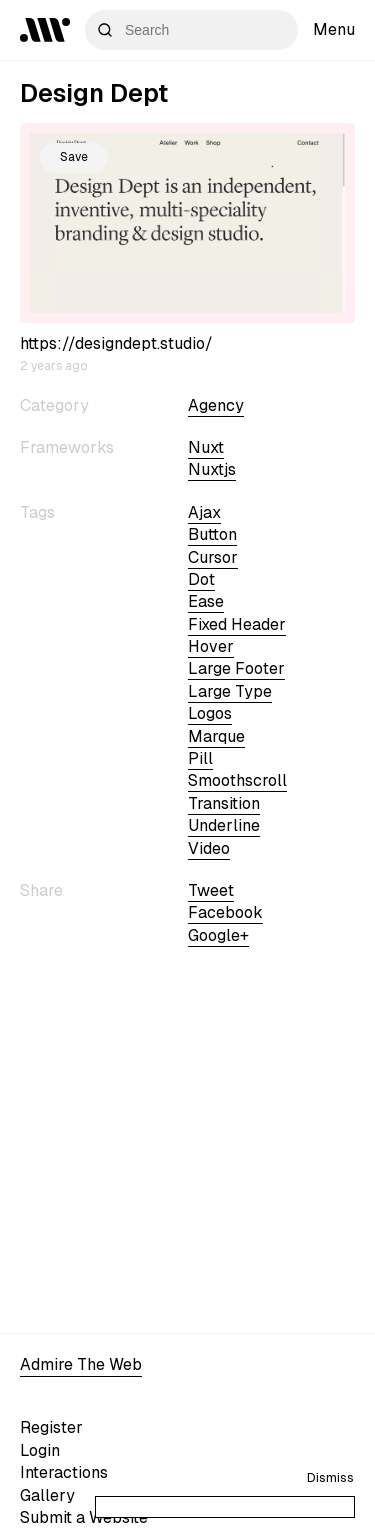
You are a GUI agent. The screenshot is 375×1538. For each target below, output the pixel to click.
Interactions (64, 1472)
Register (51, 1427)
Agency (216, 405)
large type (230, 691)
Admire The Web (81, 1364)
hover (211, 646)
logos (210, 713)
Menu (334, 29)
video (209, 848)
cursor (213, 557)
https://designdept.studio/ (116, 343)
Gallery (47, 1495)
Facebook (225, 912)
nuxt (206, 447)
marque (216, 736)
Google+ (218, 935)
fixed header (237, 624)
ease (206, 601)
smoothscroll (237, 780)
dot (201, 579)
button (212, 534)
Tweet (211, 890)
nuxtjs (212, 469)
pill (200, 758)
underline (224, 825)
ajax (204, 512)
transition (224, 803)
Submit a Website (84, 1517)
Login (40, 1450)
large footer (236, 668)
